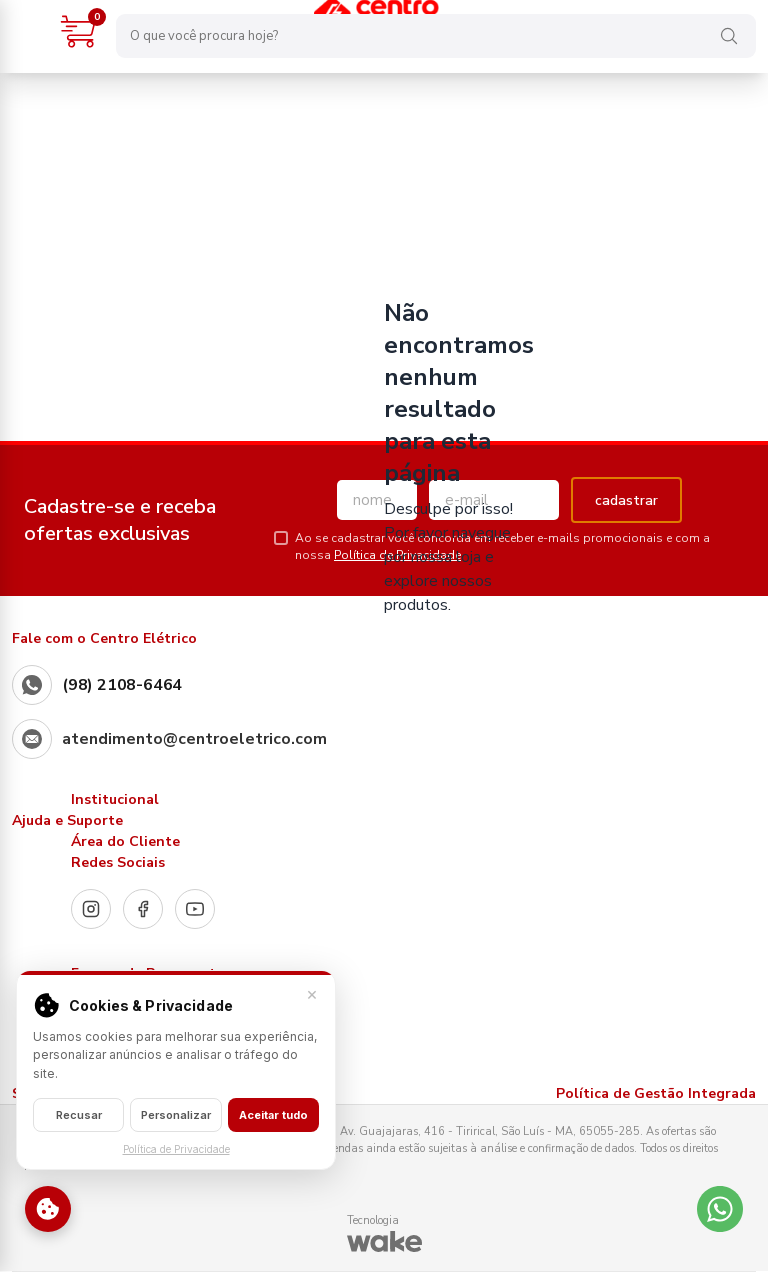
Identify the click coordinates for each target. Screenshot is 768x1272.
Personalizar (176, 1115)
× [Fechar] (312, 993)
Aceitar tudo (273, 1115)
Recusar (79, 1115)
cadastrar (626, 500)
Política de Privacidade (176, 1149)
